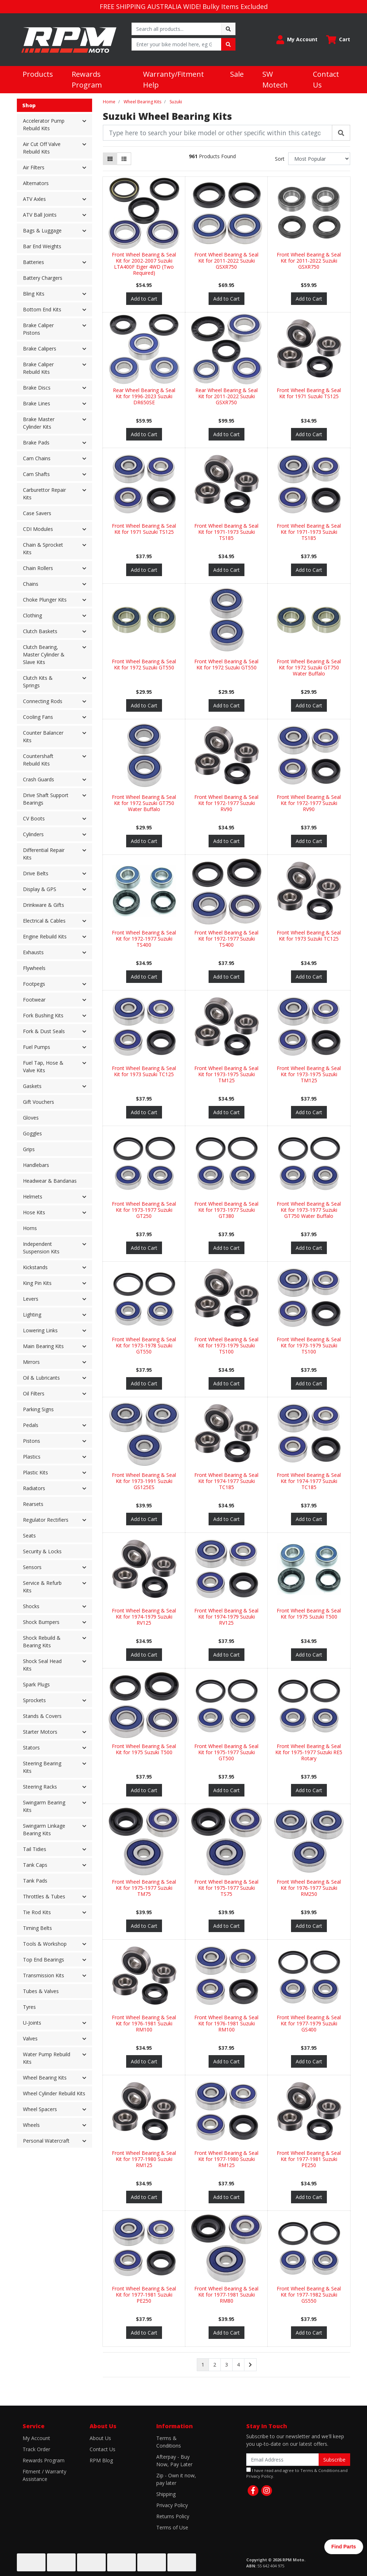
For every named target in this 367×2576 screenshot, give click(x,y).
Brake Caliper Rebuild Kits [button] (38, 368)
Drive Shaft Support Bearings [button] (45, 799)
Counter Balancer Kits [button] (43, 736)
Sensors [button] (32, 1567)
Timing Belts (37, 1928)
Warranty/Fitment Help (173, 79)
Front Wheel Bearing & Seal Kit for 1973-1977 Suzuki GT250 (144, 1209)
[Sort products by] (319, 158)
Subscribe (334, 2459)
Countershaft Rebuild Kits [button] (38, 760)
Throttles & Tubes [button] (44, 1896)
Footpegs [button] (34, 983)
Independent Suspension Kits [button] (41, 1247)
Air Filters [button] (33, 167)
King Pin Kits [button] (37, 1283)
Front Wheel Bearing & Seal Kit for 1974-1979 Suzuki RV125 (144, 1616)
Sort (280, 158)
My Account (36, 2438)
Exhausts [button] (33, 952)
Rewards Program (87, 79)
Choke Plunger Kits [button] (45, 599)
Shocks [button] (31, 1606)
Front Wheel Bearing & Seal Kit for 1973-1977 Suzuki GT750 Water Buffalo (309, 1209)
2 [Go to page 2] (214, 2364)
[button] (297, 39)
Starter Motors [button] (40, 1731)
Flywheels (34, 968)
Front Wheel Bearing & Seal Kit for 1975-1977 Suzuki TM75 (144, 1887)
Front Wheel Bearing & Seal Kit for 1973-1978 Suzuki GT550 (144, 1345)
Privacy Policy (172, 2505)
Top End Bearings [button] (43, 1959)
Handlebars (36, 1165)
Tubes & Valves (41, 1991)
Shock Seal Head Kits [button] (42, 1665)
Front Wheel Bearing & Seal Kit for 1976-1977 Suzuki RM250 (309, 1887)
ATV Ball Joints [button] (40, 214)
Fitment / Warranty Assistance (44, 2475)
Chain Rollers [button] (38, 568)
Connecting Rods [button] (42, 701)
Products (38, 74)
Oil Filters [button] (33, 1393)
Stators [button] (31, 1747)
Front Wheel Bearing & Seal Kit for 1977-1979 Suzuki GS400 (309, 2023)
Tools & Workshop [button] (45, 1943)
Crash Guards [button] (38, 779)
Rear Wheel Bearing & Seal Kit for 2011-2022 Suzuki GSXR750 (226, 396)
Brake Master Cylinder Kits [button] (38, 423)
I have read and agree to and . (297, 2473)
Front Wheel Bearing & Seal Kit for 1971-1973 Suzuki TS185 (226, 531)
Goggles (32, 1133)
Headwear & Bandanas (50, 1180)
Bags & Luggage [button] (42, 230)
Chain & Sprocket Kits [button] (43, 548)
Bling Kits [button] (33, 293)
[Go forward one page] (250, 2364)
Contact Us (326, 79)
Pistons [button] (31, 1440)
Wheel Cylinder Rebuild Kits (54, 2093)
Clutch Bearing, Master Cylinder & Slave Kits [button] (44, 654)
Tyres (29, 2006)
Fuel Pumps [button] (36, 1047)
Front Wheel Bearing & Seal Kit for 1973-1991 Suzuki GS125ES (144, 1480)
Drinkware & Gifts (43, 904)
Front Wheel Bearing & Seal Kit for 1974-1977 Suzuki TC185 (226, 1480)
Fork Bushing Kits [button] (43, 1015)
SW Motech (275, 79)
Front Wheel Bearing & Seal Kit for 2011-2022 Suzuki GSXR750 (226, 260)
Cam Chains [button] (37, 458)
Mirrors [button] (31, 1361)
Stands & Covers (42, 1716)
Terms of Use (172, 2527)
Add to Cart (144, 298)
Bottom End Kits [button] (42, 309)
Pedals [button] (30, 1425)
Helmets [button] (32, 1196)
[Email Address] (282, 2459)
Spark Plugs (36, 1684)
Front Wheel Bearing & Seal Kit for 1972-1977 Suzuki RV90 (226, 803)
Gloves (31, 1117)
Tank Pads (35, 1880)
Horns (30, 1228)
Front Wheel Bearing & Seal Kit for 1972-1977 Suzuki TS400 (144, 938)
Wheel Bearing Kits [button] (45, 2077)
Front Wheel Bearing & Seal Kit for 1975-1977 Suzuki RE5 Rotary (308, 1752)
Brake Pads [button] (36, 442)
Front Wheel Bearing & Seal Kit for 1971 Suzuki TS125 (309, 393)
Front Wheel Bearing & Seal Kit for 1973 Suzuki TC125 (309, 935)
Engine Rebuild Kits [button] (45, 936)
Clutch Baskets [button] (40, 631)
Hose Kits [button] (34, 1212)
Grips (29, 1149)
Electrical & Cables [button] (44, 920)
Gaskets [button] (32, 1086)
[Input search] (176, 29)
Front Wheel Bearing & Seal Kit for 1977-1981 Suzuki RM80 (226, 2294)
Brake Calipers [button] (39, 348)
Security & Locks (42, 1551)
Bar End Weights (42, 246)
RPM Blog (101, 2460)
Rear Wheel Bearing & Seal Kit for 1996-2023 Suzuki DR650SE (144, 396)
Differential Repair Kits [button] (44, 854)
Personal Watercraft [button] (46, 2140)
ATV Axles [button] (34, 199)
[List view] (124, 158)
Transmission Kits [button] (43, 1975)
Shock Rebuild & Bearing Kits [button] (42, 1641)
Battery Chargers (42, 277)
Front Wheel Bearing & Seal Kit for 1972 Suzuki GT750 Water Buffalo (309, 667)
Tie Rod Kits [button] (37, 1912)
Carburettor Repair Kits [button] (44, 493)
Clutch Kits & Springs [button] (38, 681)
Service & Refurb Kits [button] (42, 1586)
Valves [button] (30, 2038)
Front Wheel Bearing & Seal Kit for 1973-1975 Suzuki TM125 (226, 1074)
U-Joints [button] (32, 2022)
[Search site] (228, 29)
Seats (29, 1535)
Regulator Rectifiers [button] (45, 1519)
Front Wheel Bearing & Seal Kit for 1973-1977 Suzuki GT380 (226, 1209)
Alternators (36, 183)
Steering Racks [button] (40, 1786)
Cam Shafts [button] (36, 474)
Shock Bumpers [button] (41, 1622)
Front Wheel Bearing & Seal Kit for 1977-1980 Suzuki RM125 (144, 2158)
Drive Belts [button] (35, 873)
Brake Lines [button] (36, 403)
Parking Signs (38, 1409)
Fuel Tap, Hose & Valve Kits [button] (43, 1066)
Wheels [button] (31, 2124)
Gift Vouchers (38, 1101)
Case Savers (37, 513)
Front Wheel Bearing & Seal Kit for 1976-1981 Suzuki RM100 (144, 2023)
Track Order (36, 2449)
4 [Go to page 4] (238, 2364)
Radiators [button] (34, 1488)
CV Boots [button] (34, 818)
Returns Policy (172, 2516)
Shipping (166, 2494)
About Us (100, 2438)
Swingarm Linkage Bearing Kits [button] (44, 1829)
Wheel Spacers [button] (40, 2109)
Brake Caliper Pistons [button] (38, 329)
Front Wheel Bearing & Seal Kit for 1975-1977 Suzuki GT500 (226, 1752)
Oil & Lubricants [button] (41, 1377)
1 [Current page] (202, 2364)
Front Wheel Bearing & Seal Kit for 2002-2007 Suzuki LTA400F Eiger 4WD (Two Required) (144, 263)
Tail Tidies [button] (34, 1849)
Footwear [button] (34, 999)
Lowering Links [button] (40, 1330)
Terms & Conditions (168, 2442)
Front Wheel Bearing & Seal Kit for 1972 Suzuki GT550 (144, 664)
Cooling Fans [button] (38, 717)
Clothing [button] (32, 615)
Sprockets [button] (34, 1700)
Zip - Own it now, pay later (176, 2479)
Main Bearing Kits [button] (43, 1346)
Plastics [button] (31, 1456)
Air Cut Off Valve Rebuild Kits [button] (42, 148)
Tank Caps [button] (35, 1864)
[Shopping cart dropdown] (338, 39)
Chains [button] (30, 583)
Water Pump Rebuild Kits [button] (46, 2058)
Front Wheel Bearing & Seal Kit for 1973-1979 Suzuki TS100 (226, 1345)
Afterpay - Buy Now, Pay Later (174, 2460)
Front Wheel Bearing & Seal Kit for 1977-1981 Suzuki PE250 (309, 2158)
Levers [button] (30, 1298)
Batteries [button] (33, 262)
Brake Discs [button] (37, 387)
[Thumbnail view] (110, 158)
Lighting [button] (32, 1314)
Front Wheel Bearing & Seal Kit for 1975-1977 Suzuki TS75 (226, 1887)
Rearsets (33, 1504)
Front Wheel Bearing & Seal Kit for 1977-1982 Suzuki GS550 (309, 2294)
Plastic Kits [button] (35, 1472)
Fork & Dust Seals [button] (44, 1031)
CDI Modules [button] (38, 529)
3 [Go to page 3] (226, 2364)
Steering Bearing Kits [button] (42, 1767)
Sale (237, 74)
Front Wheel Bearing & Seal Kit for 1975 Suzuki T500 (309, 1613)
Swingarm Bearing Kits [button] (44, 1806)
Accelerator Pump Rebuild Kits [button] (44, 124)
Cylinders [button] (33, 834)
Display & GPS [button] (39, 889)
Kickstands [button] (35, 1267)
